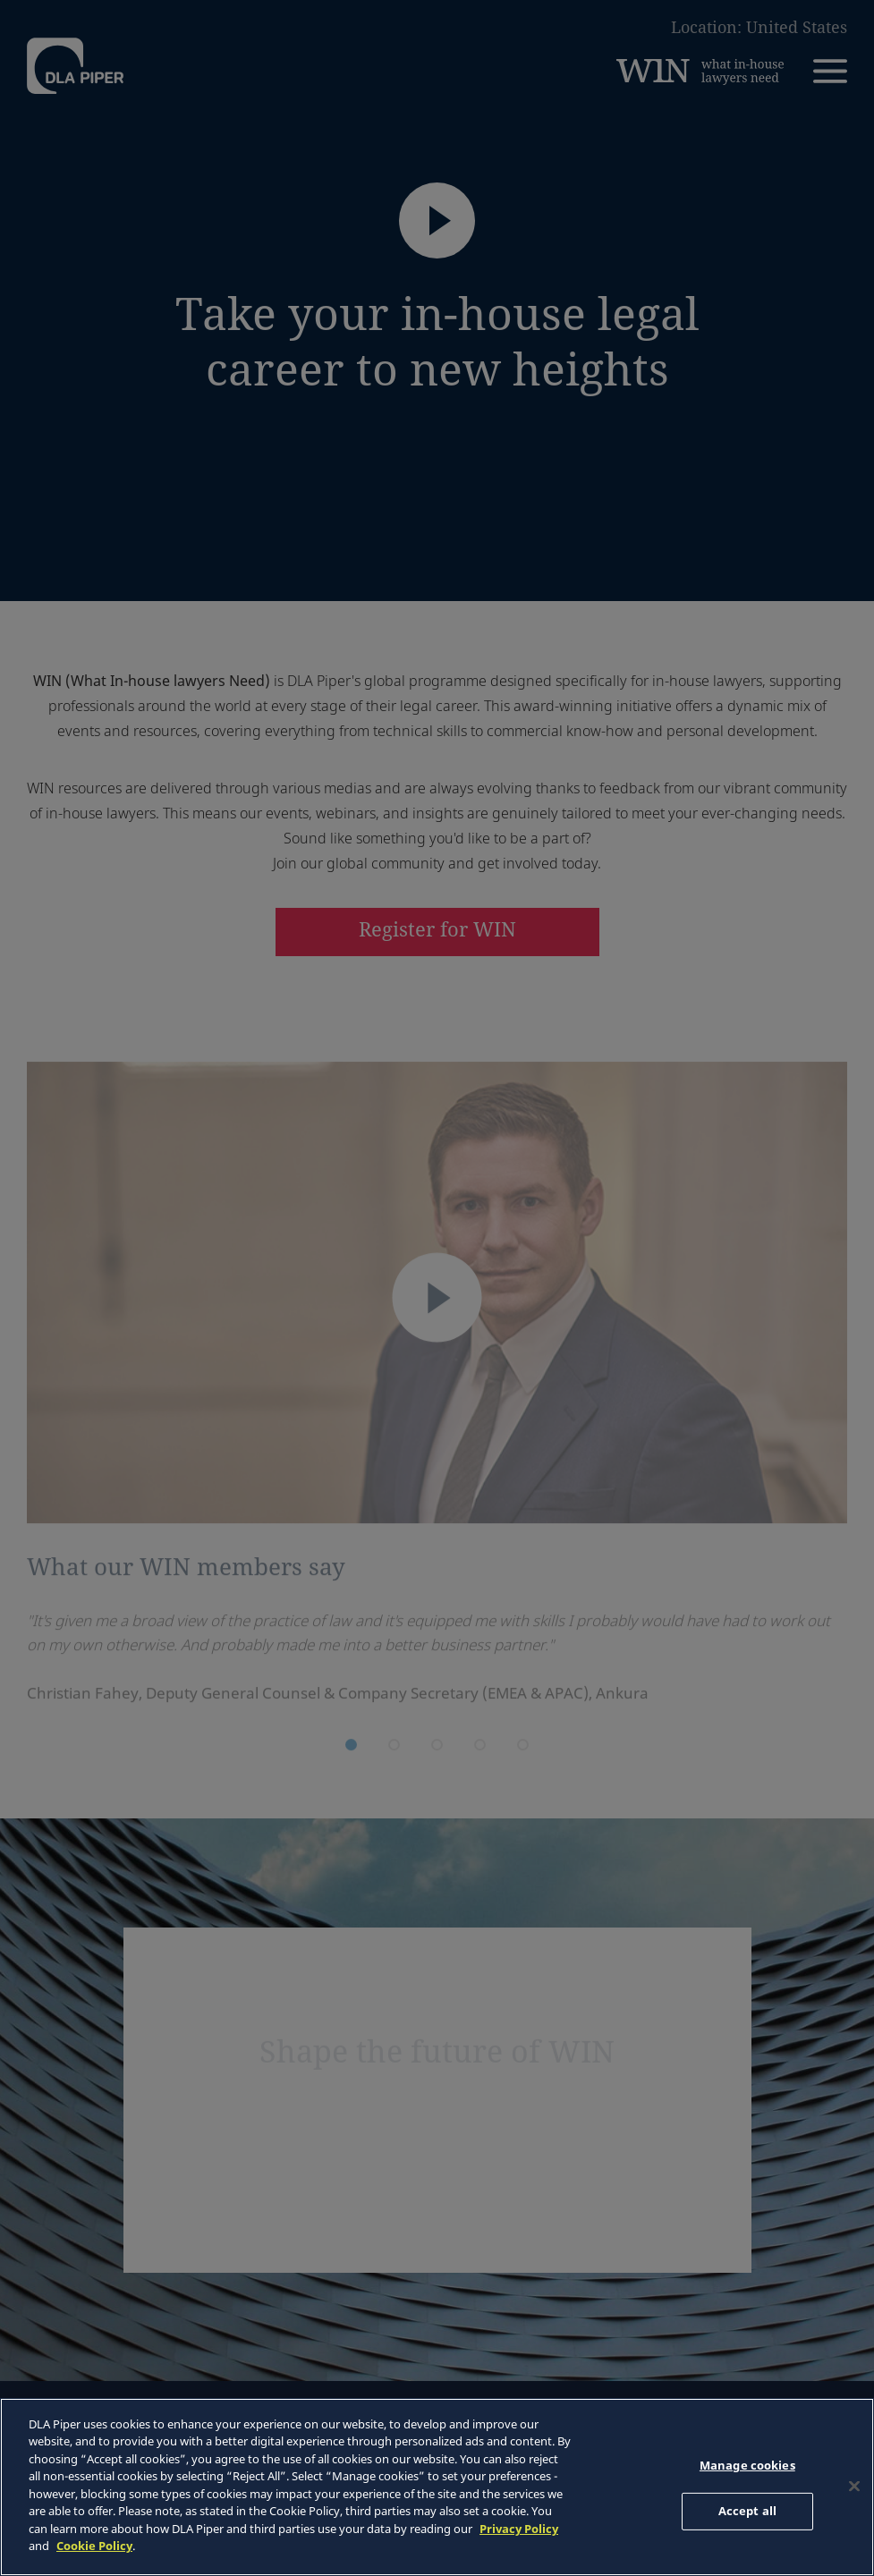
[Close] (854, 2486)
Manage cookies (747, 2465)
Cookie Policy (94, 2546)
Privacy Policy (518, 2529)
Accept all (747, 2511)
